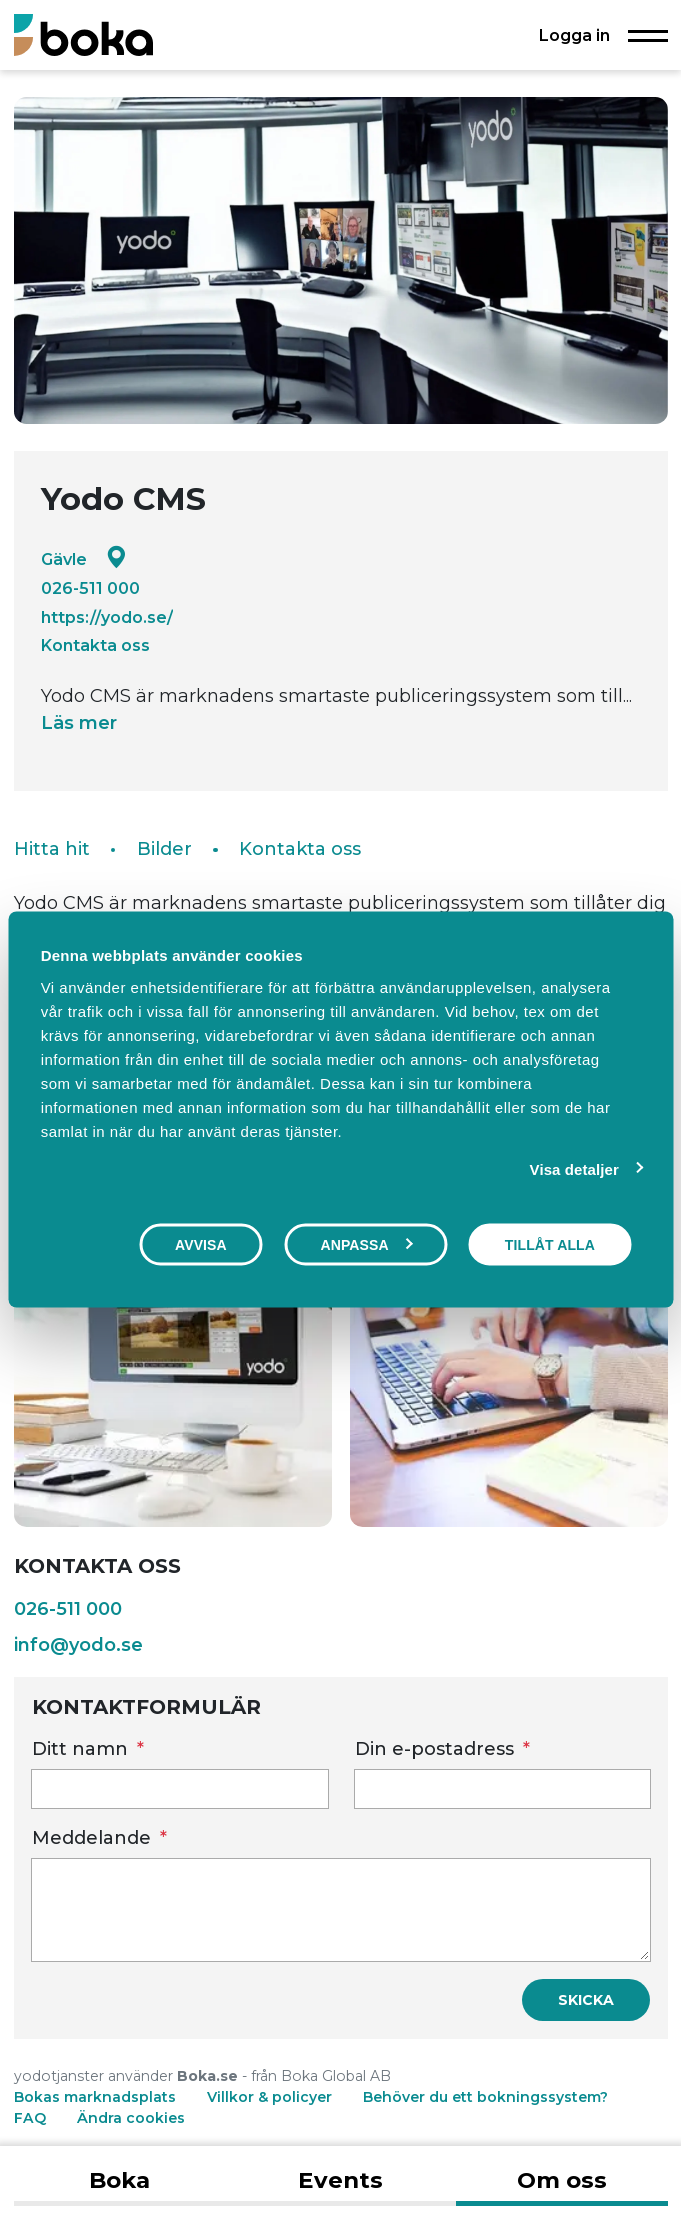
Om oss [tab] (562, 2180)
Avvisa (201, 1245)
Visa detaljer (574, 1169)
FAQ (32, 2118)
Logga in (574, 35)
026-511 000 (90, 588)
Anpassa (366, 1245)
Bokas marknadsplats (95, 2097)
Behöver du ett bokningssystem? (485, 2097)
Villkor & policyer (269, 2097)
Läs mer (79, 723)
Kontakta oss (95, 645)
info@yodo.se (78, 1645)
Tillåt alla (550, 1245)
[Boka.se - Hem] (83, 34)
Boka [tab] (119, 2180)
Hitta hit (52, 849)
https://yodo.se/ (107, 617)
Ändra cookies (131, 2118)
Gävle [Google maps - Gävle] (84, 558)
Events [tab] (340, 2180)
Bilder (164, 849)
